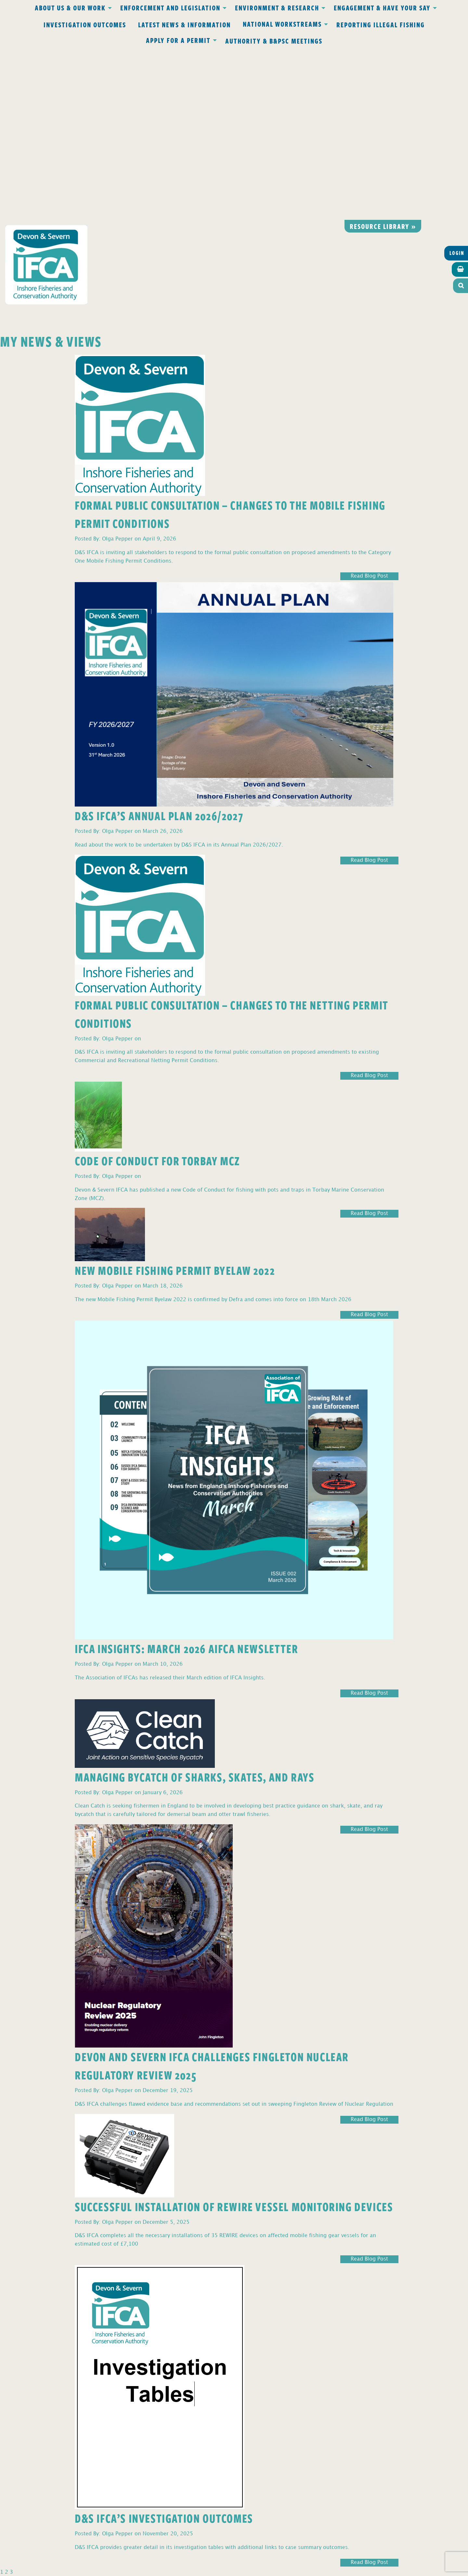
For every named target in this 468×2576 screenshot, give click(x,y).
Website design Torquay (189, 2569)
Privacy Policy (149, 2434)
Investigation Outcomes (85, 24)
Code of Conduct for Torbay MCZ (157, 989)
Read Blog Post (369, 404)
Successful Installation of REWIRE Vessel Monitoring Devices (234, 2035)
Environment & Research (277, 7)
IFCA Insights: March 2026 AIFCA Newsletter (186, 1477)
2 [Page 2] (6, 2401)
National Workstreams (282, 24)
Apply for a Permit (178, 40)
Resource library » (383, 54)
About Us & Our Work (70, 7)
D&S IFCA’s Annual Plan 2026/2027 (159, 644)
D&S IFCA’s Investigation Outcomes (164, 2346)
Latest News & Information (184, 24)
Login (456, 82)
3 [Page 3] (11, 2401)
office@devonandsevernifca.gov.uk (143, 2471)
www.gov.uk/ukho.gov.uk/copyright (208, 2545)
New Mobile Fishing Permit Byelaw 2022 (175, 1098)
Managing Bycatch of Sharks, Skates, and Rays (194, 1605)
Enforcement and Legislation (170, 7)
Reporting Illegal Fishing (380, 24)
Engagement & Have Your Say (382, 7)
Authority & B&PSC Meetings (273, 40)
